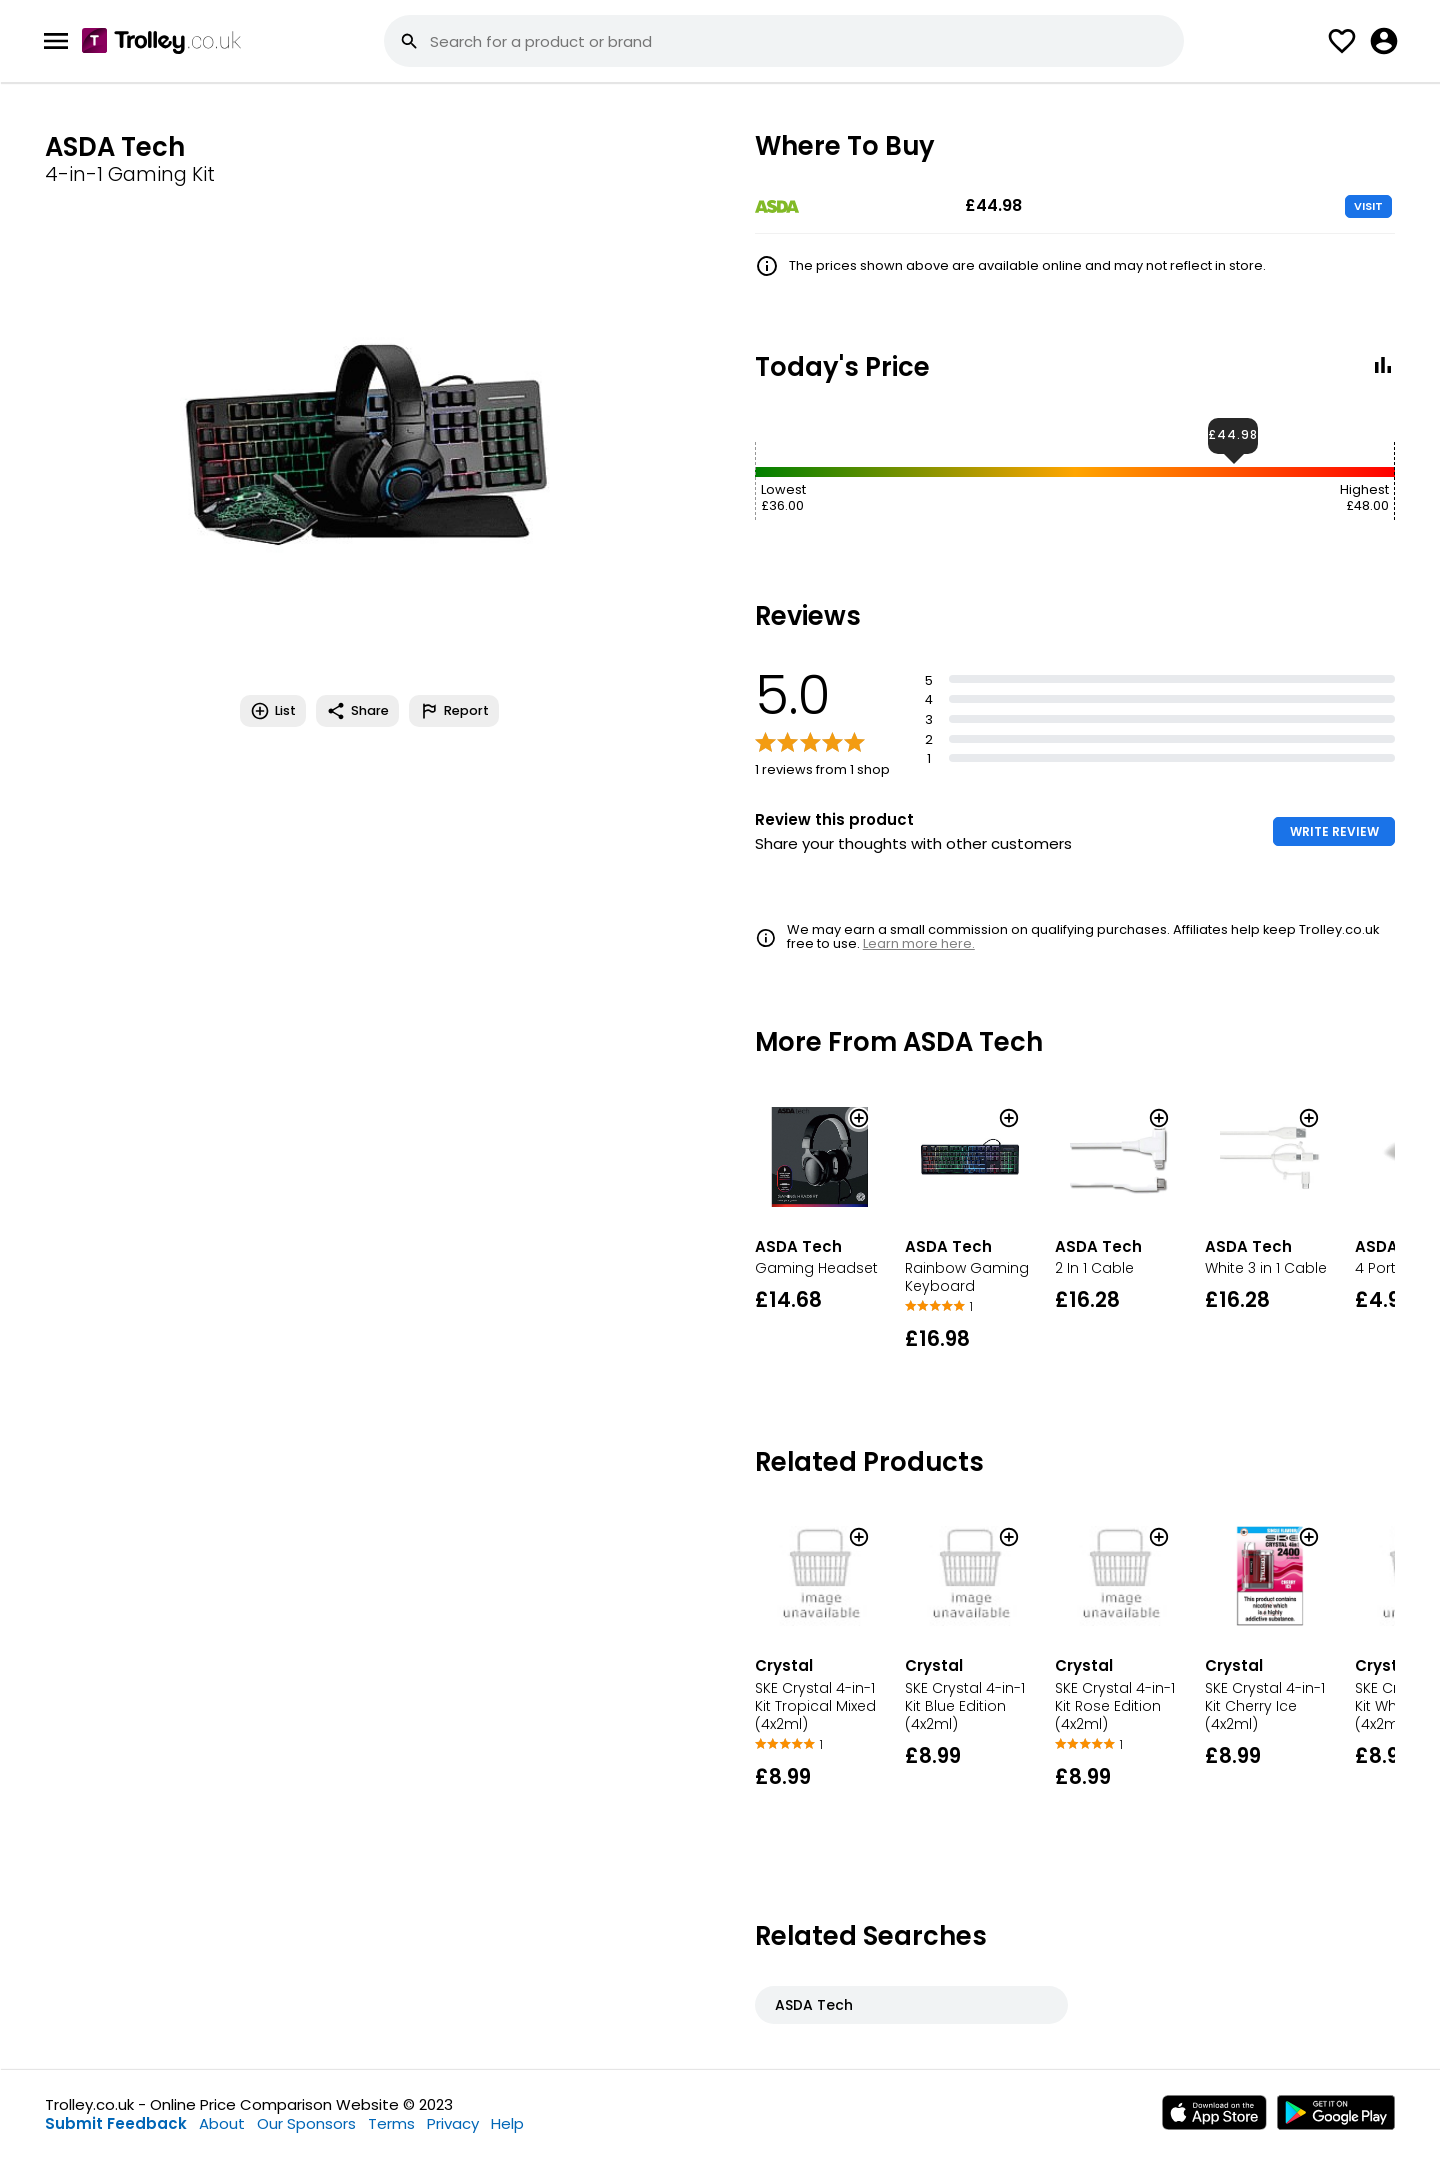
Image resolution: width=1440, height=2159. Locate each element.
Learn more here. (919, 943)
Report (454, 711)
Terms (391, 2123)
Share (357, 711)
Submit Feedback (116, 2123)
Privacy (453, 2123)
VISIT (1368, 206)
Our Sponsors (306, 2123)
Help (507, 2123)
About (222, 2123)
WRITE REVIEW (1334, 831)
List (273, 711)
